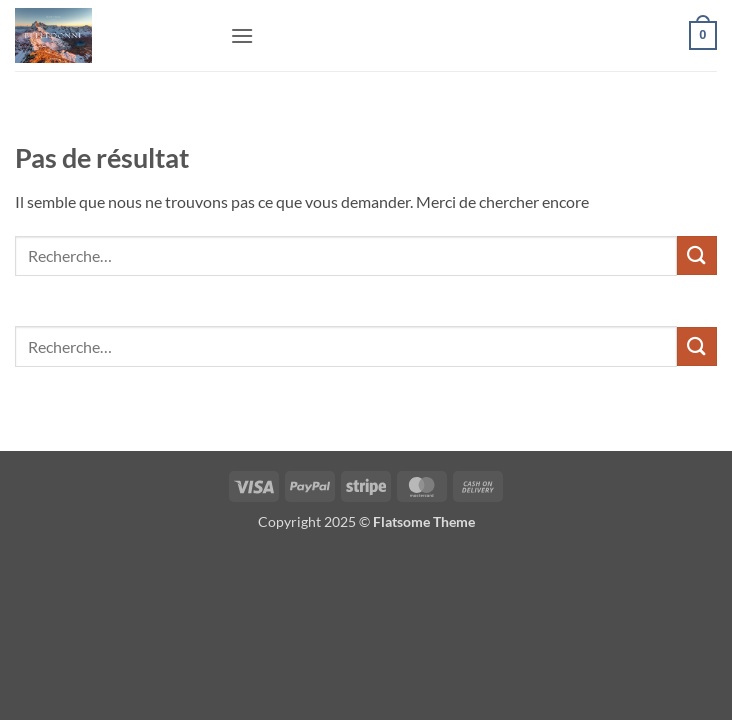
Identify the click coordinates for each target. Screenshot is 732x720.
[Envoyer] (697, 255)
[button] (242, 35)
